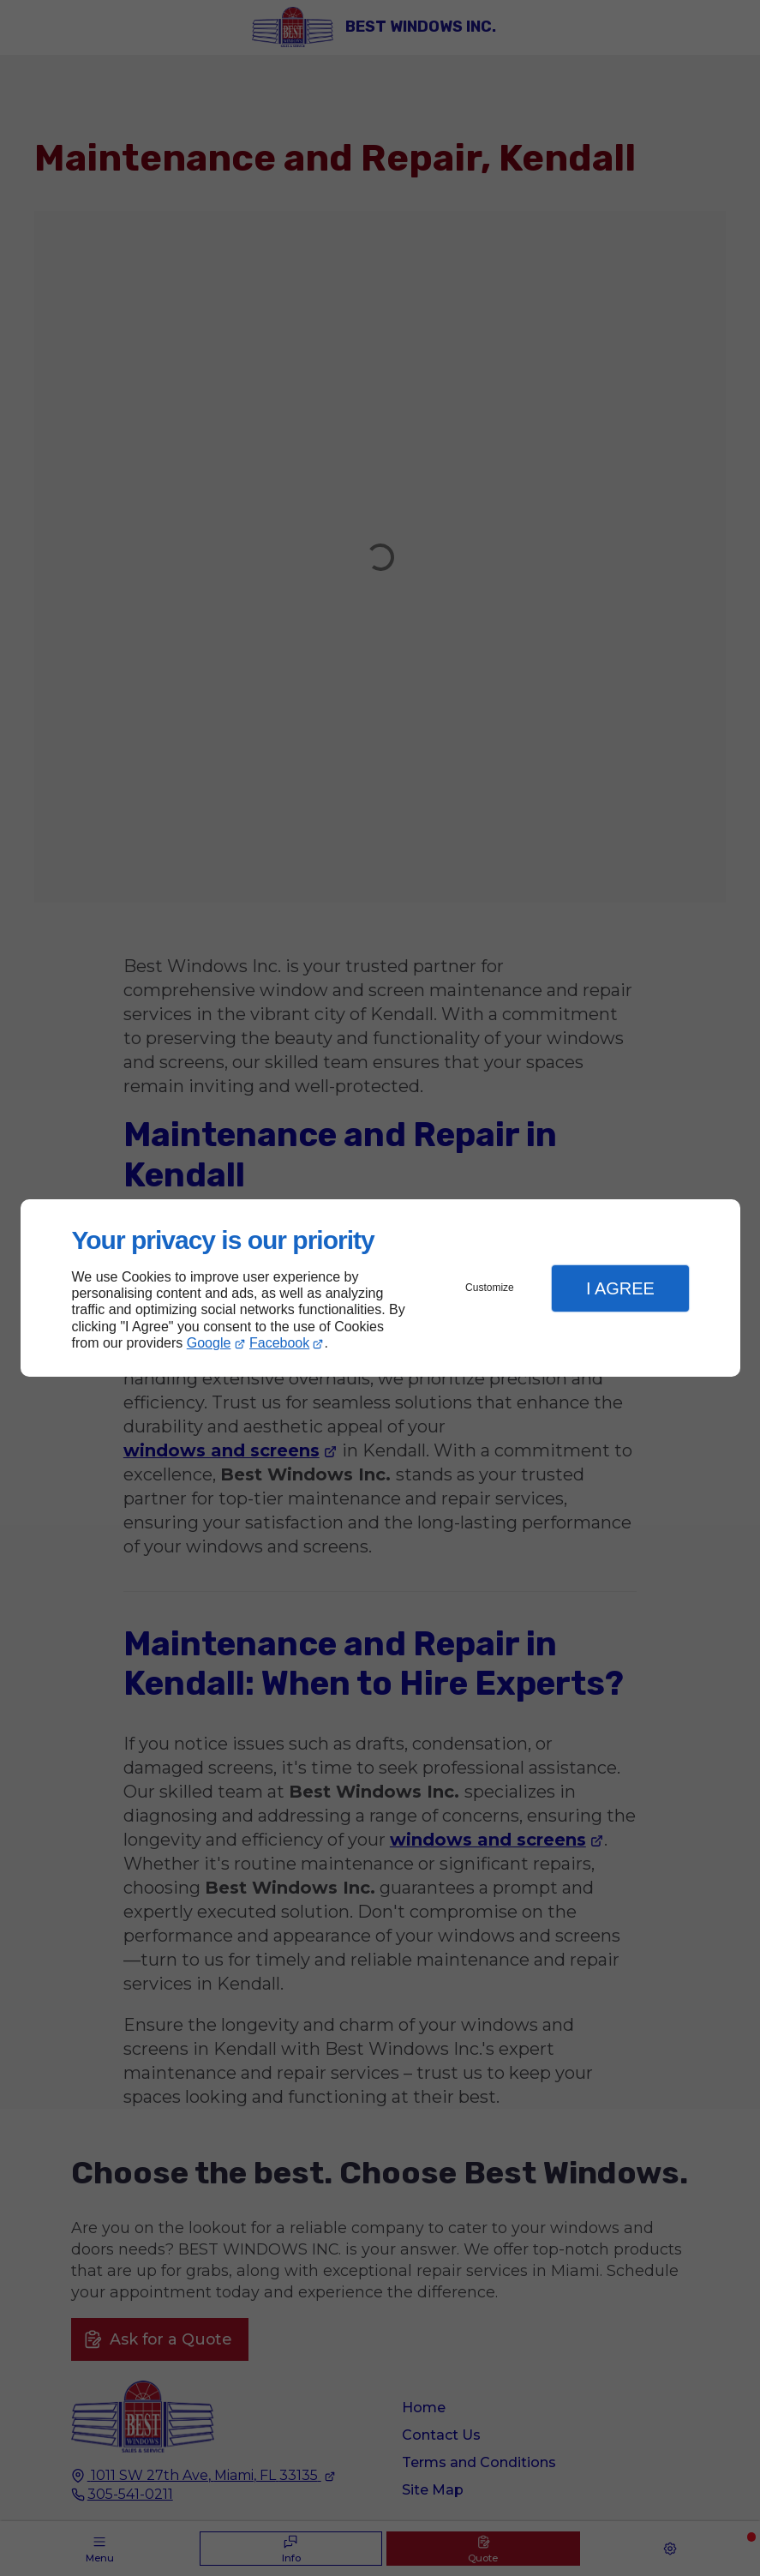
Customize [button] (489, 1288)
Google (209, 1343)
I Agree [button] (620, 1288)
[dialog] (380, 1288)
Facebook (279, 1343)
